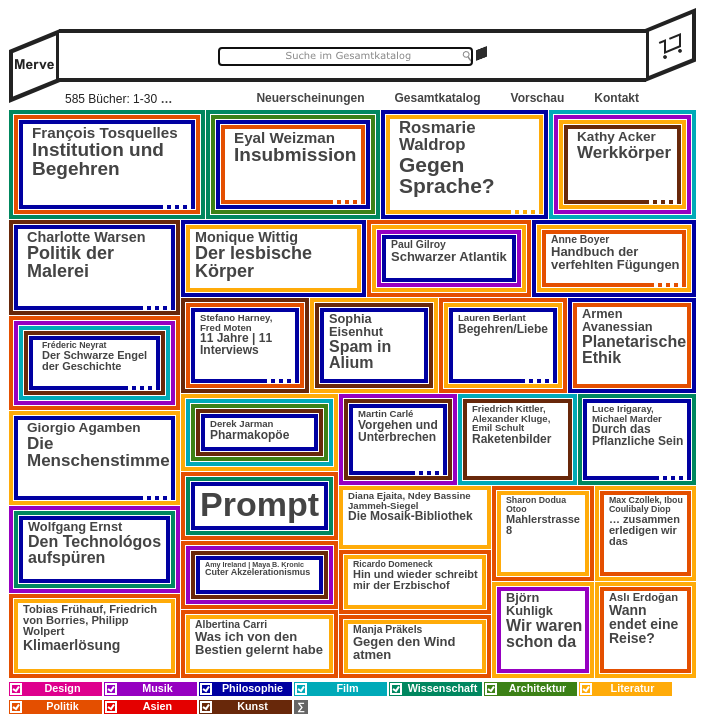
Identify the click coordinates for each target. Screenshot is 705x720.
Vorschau (538, 98)
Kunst (252, 706)
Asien (157, 706)
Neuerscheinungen (310, 98)
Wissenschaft (443, 688)
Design (63, 688)
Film (347, 688)
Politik (62, 706)
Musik (157, 688)
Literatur (633, 688)
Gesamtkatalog (437, 98)
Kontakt (616, 98)
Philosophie (252, 688)
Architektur (538, 688)
